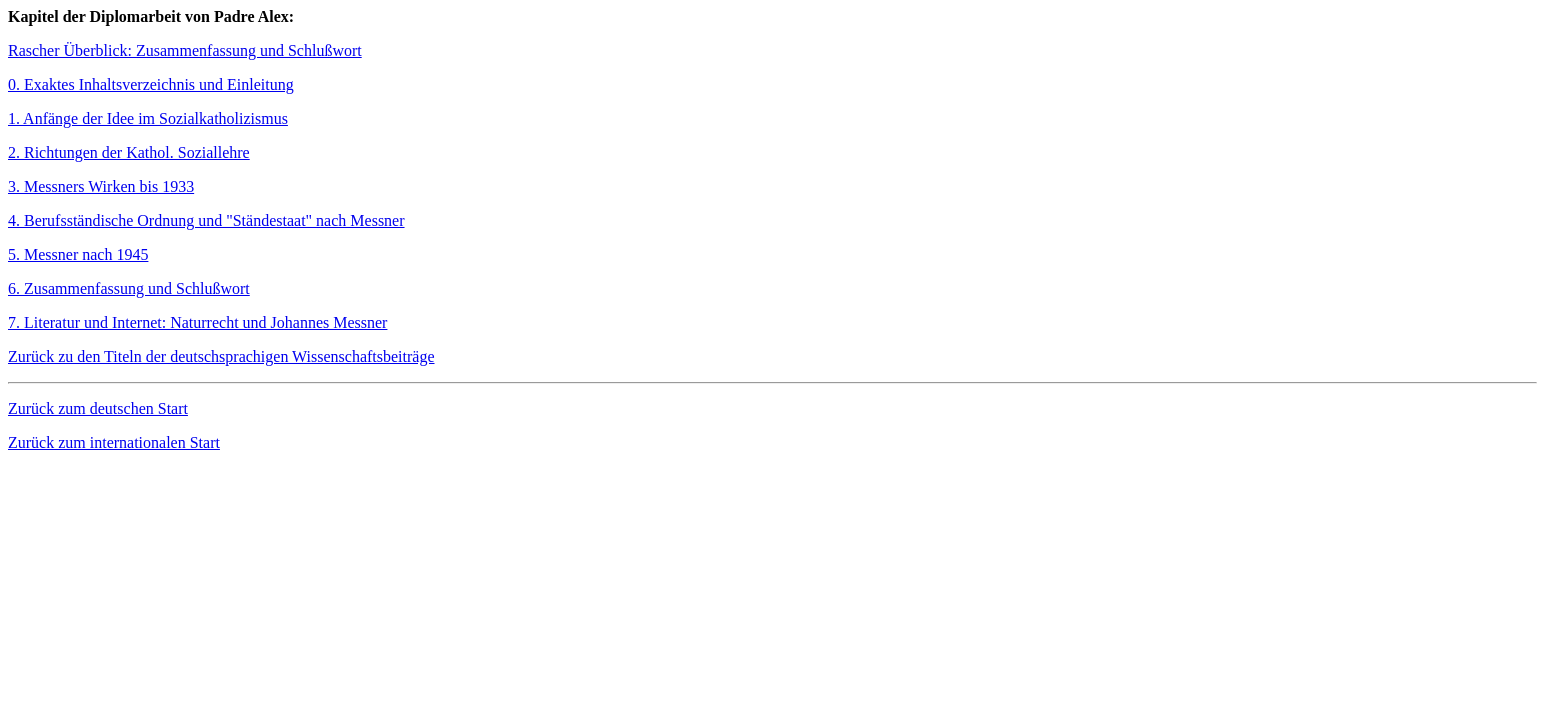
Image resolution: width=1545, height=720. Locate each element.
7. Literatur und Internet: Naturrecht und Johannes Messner (197, 322)
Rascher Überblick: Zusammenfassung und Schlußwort (185, 50)
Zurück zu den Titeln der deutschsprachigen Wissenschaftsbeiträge (221, 356)
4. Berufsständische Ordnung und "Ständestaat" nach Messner (206, 220)
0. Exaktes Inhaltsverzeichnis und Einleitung (151, 84)
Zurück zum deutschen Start (98, 408)
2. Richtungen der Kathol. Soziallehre (129, 152)
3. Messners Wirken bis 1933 (101, 186)
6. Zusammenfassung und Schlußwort (129, 288)
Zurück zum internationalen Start (114, 442)
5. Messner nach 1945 (78, 254)
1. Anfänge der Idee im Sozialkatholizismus (148, 118)
